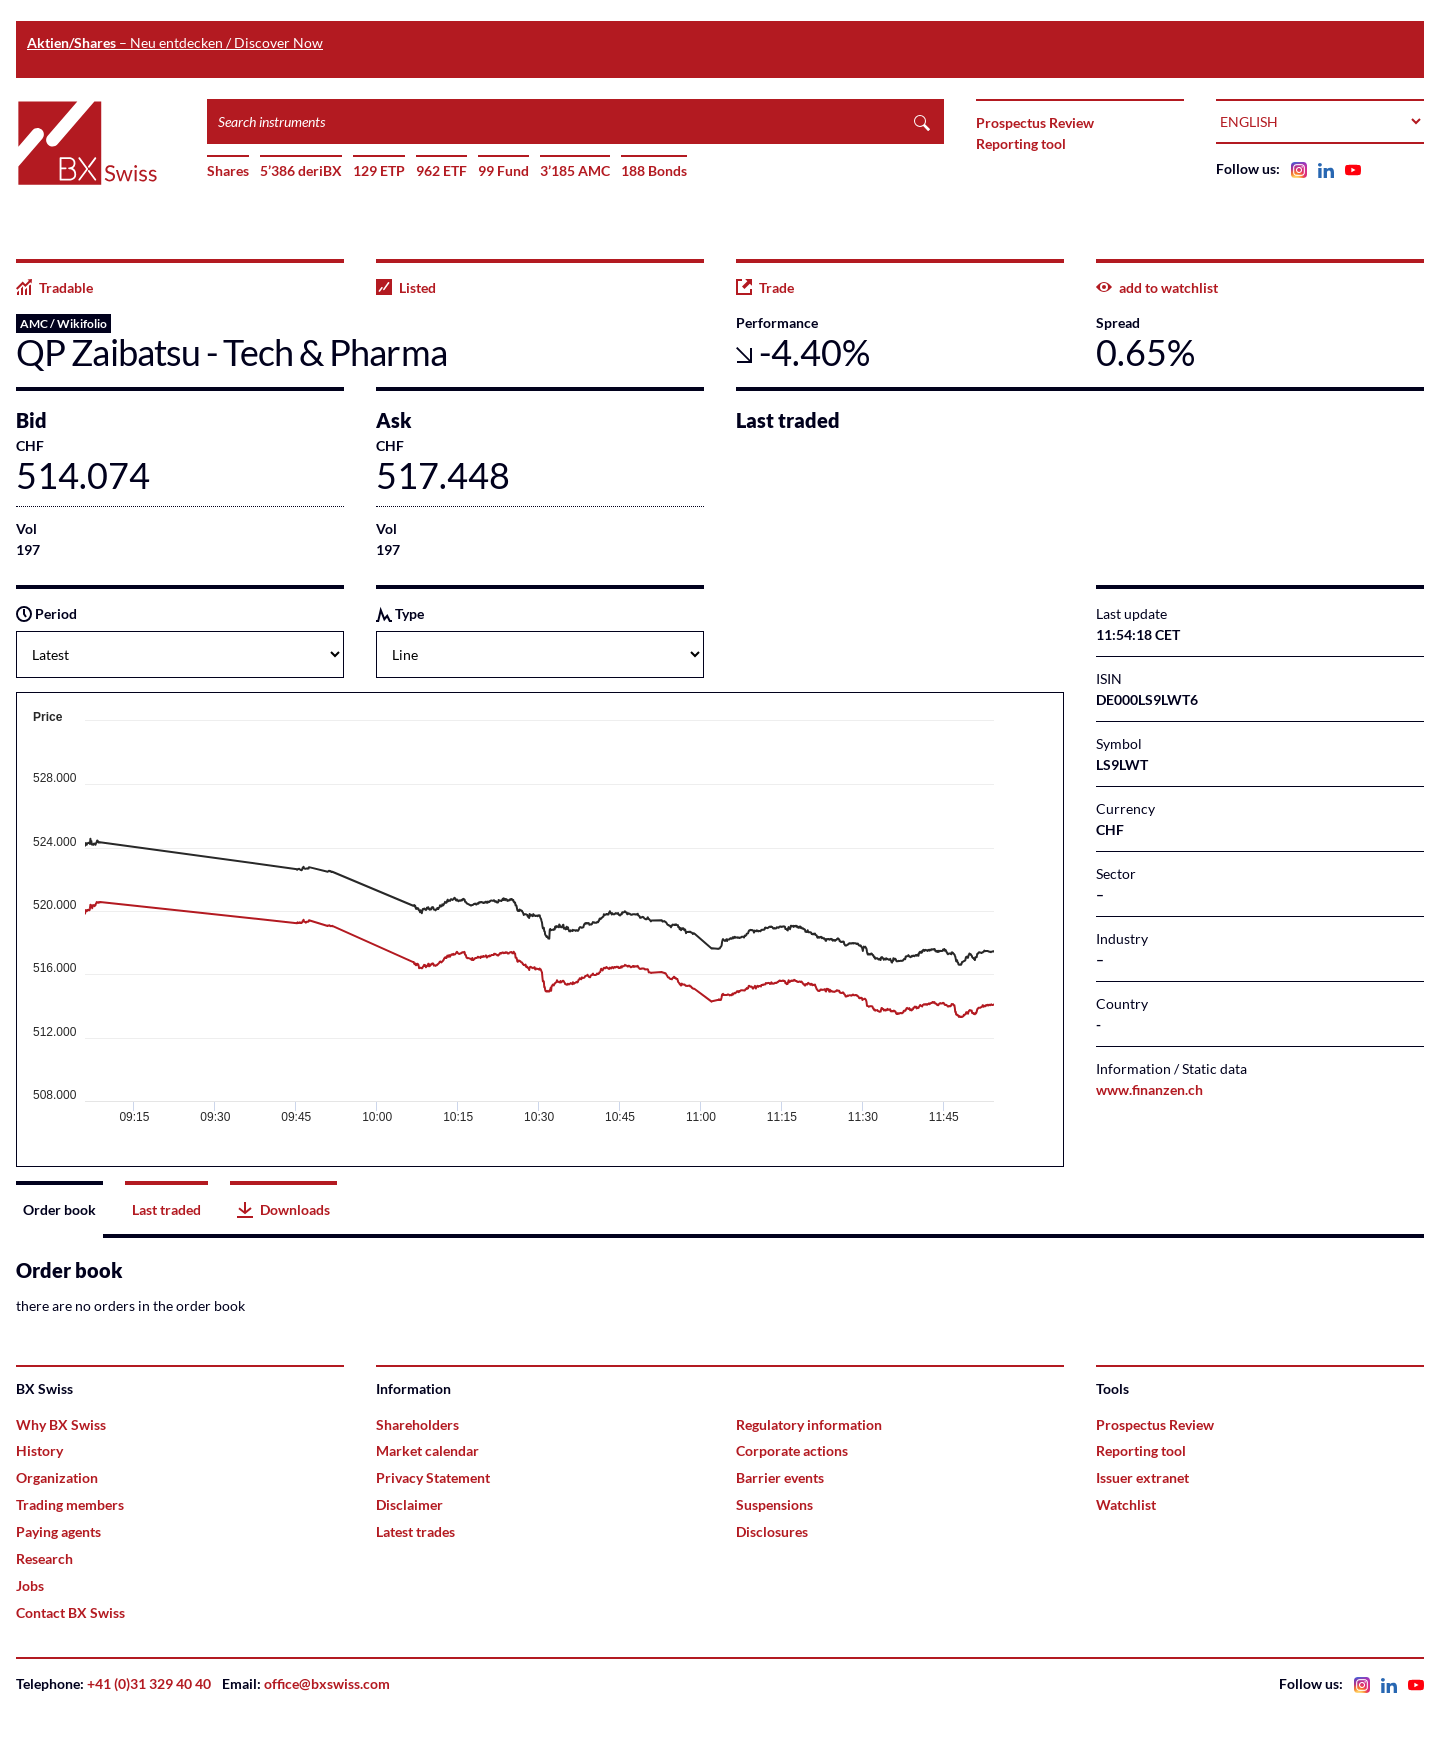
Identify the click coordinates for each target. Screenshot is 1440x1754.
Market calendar (427, 1450)
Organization (57, 1477)
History (39, 1450)
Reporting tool (1021, 143)
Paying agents (58, 1531)
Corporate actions (792, 1450)
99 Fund (503, 170)
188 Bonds (654, 170)
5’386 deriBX (301, 170)
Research (44, 1558)
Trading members (70, 1504)
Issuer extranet (1142, 1477)
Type (400, 613)
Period (46, 613)
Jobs (30, 1585)
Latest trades (415, 1531)
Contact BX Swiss (70, 1612)
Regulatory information (809, 1424)
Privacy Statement (433, 1477)
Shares (228, 170)
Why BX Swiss (61, 1424)
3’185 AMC (575, 170)
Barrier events (780, 1477)
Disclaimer (409, 1504)
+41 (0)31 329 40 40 (149, 1683)
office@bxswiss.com (327, 1683)
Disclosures (772, 1531)
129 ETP (379, 170)
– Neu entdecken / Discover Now (175, 42)
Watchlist (1126, 1504)
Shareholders (417, 1424)
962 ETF (441, 170)
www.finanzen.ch (1149, 1089)
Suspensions (774, 1504)
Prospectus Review (1035, 122)
